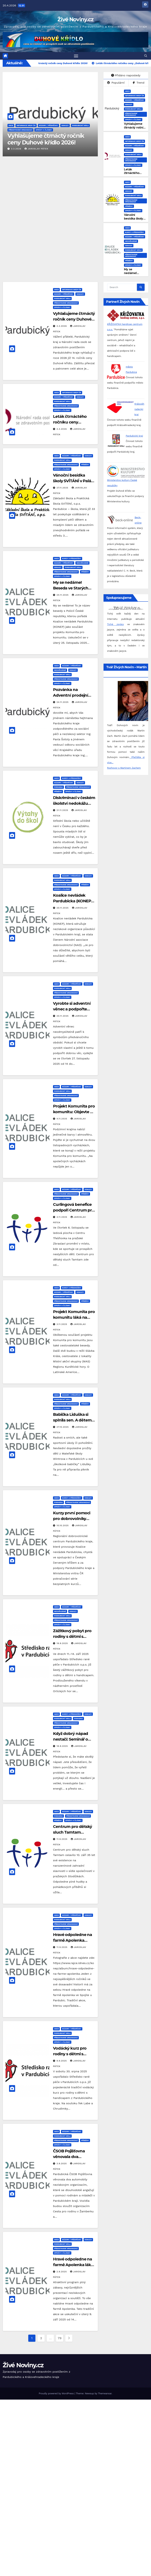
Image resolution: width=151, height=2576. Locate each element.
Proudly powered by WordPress (57, 2393)
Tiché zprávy (115, 624)
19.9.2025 (63, 1643)
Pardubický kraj (80, 126)
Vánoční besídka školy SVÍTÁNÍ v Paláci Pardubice (73, 481)
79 (59, 2338)
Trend (138, 83)
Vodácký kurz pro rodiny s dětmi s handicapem (69, 2054)
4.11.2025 (62, 1119)
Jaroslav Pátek (36, 149)
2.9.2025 (62, 2272)
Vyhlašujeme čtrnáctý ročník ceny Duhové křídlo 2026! (45, 139)
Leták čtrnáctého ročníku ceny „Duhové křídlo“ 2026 (73, 422)
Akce (11, 126)
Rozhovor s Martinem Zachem (124, 768)
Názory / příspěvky (48, 126)
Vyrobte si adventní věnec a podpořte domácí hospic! (72, 1009)
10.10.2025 (63, 1526)
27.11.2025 (63, 488)
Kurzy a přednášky (134, 233)
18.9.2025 (63, 1746)
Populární (115, 83)
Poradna (58, 788)
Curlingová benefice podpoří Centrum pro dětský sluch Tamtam (74, 1210)
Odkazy (65, 126)
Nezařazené (131, 241)
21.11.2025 (63, 811)
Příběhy (129, 206)
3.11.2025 (62, 1324)
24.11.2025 (63, 595)
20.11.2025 (63, 908)
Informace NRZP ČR (26, 126)
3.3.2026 (16, 149)
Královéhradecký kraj (139, 409)
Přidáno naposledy (125, 75)
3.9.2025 (62, 2164)
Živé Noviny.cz (75, 19)
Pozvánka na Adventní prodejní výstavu (70, 696)
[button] (145, 56)
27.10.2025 (63, 1427)
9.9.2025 (62, 2061)
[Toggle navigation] (76, 56)
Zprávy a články (44, 130)
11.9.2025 (62, 1839)
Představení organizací (20, 130)
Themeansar (105, 2393)
